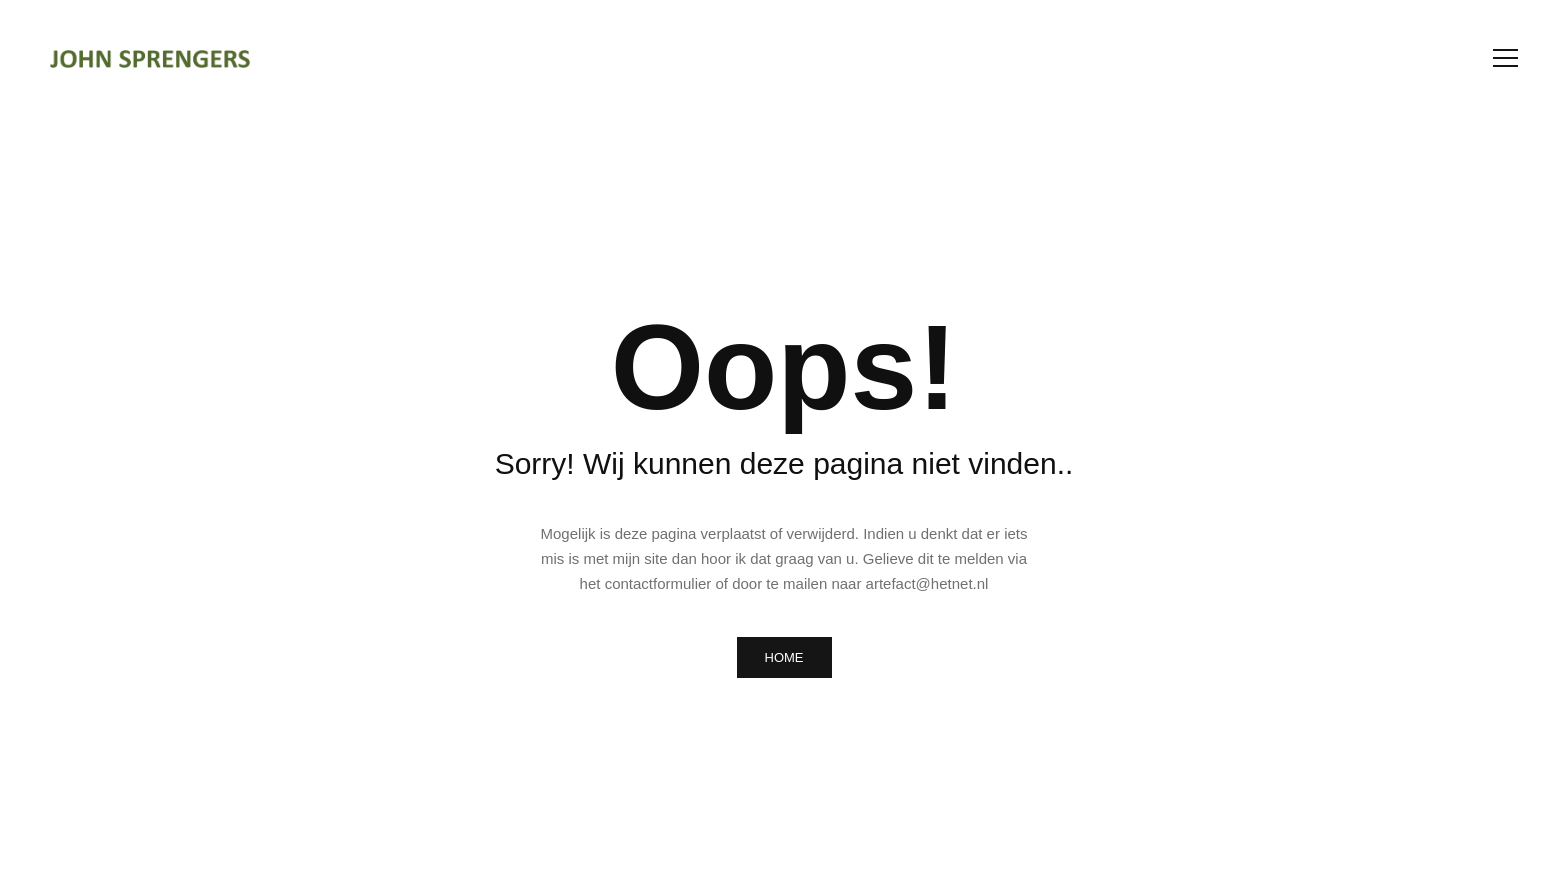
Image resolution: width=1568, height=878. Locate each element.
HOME (784, 657)
